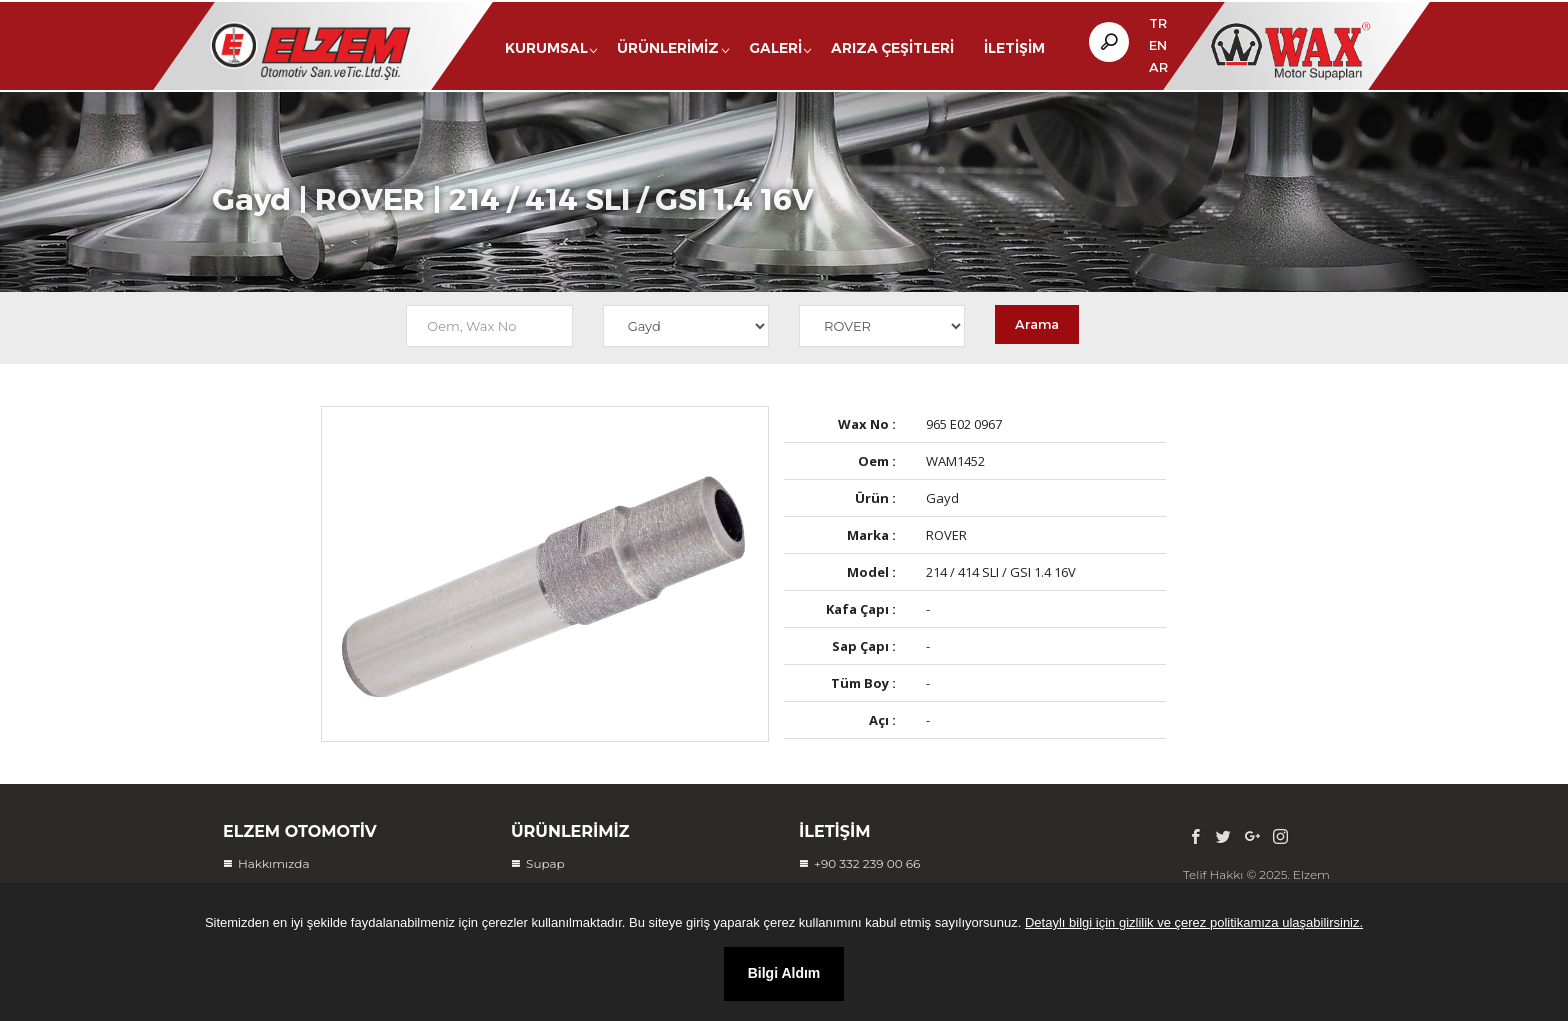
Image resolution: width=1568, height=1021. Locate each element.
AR (1158, 67)
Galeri (775, 48)
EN (1158, 45)
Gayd (251, 205)
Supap (545, 863)
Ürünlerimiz (668, 48)
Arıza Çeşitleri (892, 48)
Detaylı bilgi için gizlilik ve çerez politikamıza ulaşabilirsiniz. (1194, 922)
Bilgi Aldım (784, 973)
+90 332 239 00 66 (867, 863)
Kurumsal (546, 48)
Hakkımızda (274, 863)
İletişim (1014, 48)
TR (1158, 23)
